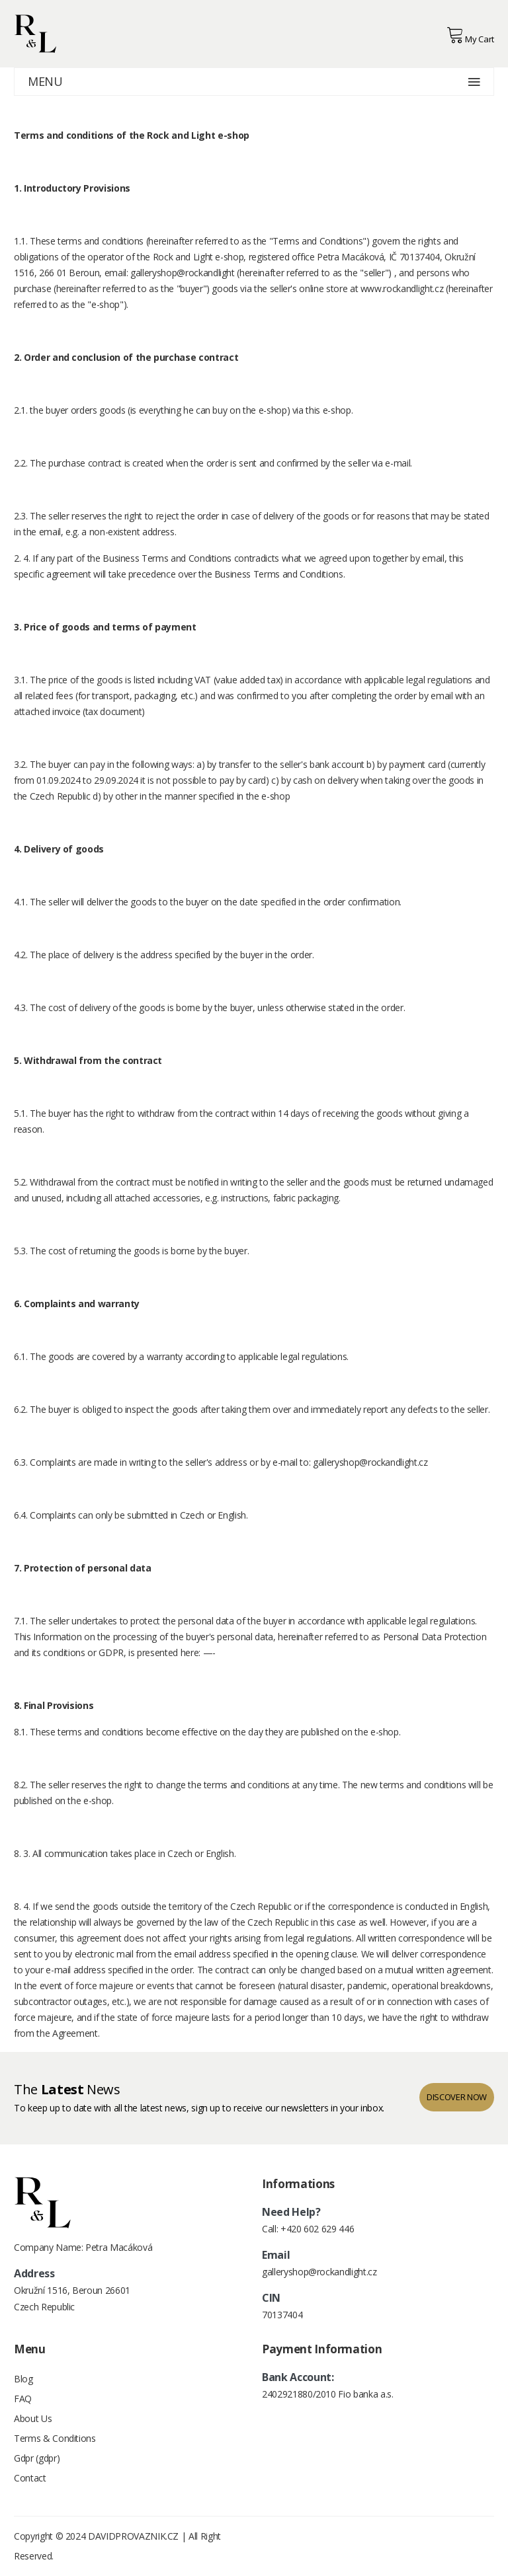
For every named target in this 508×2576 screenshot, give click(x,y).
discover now (457, 2097)
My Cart (470, 35)
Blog (23, 2378)
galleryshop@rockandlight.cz (370, 1462)
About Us (33, 2418)
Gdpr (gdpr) (37, 2458)
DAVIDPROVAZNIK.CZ (133, 2536)
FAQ (23, 2398)
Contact (30, 2478)
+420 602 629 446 (317, 2228)
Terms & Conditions (55, 2438)
